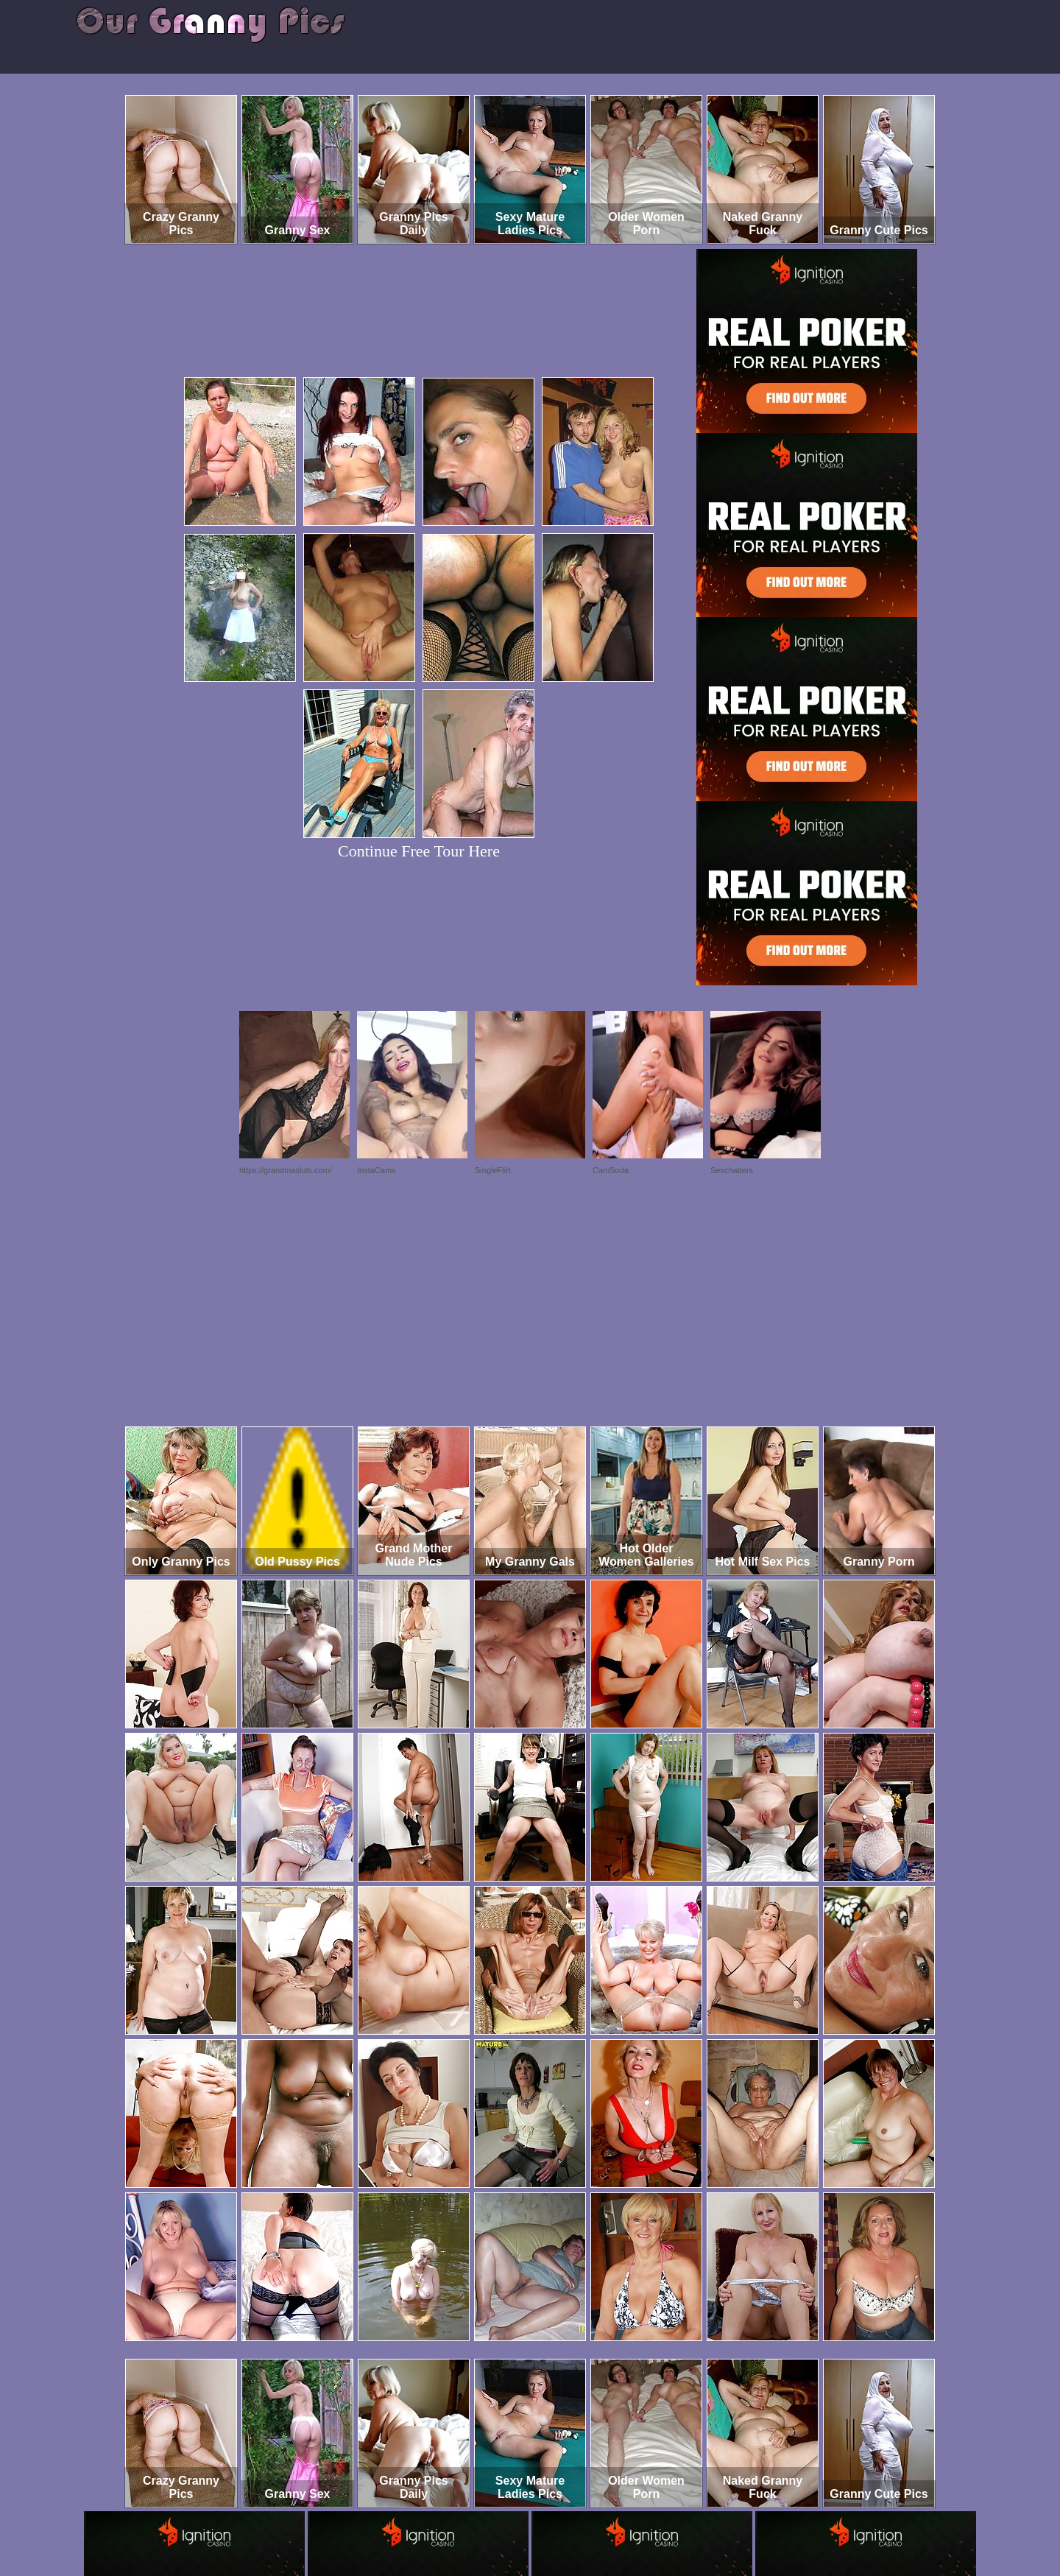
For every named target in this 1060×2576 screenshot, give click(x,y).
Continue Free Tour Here (419, 851)
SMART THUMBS (556, 2514)
